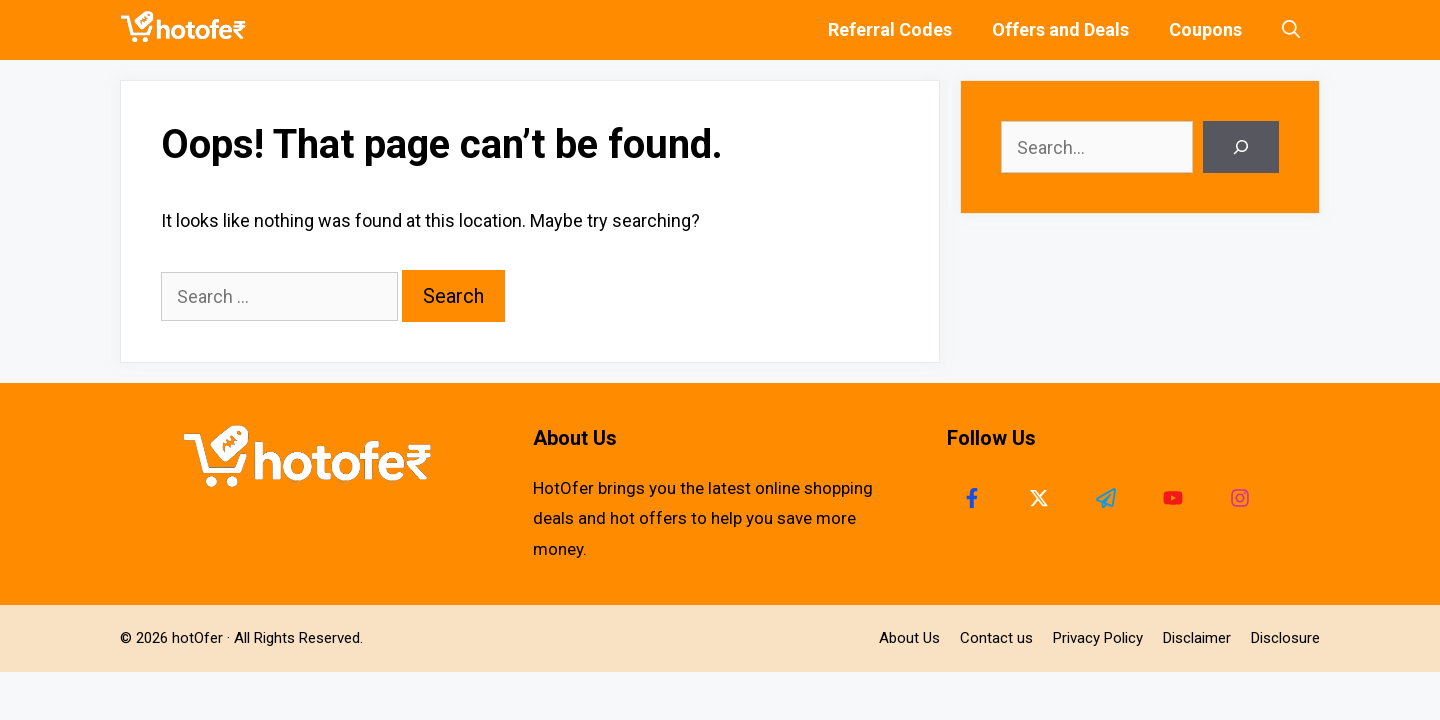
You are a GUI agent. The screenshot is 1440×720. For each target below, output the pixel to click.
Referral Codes (890, 29)
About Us (909, 638)
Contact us (996, 638)
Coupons (1205, 29)
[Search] (1241, 147)
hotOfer (197, 638)
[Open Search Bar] (1291, 30)
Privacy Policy (1098, 638)
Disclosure (1285, 638)
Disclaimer (1197, 638)
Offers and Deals (1060, 29)
